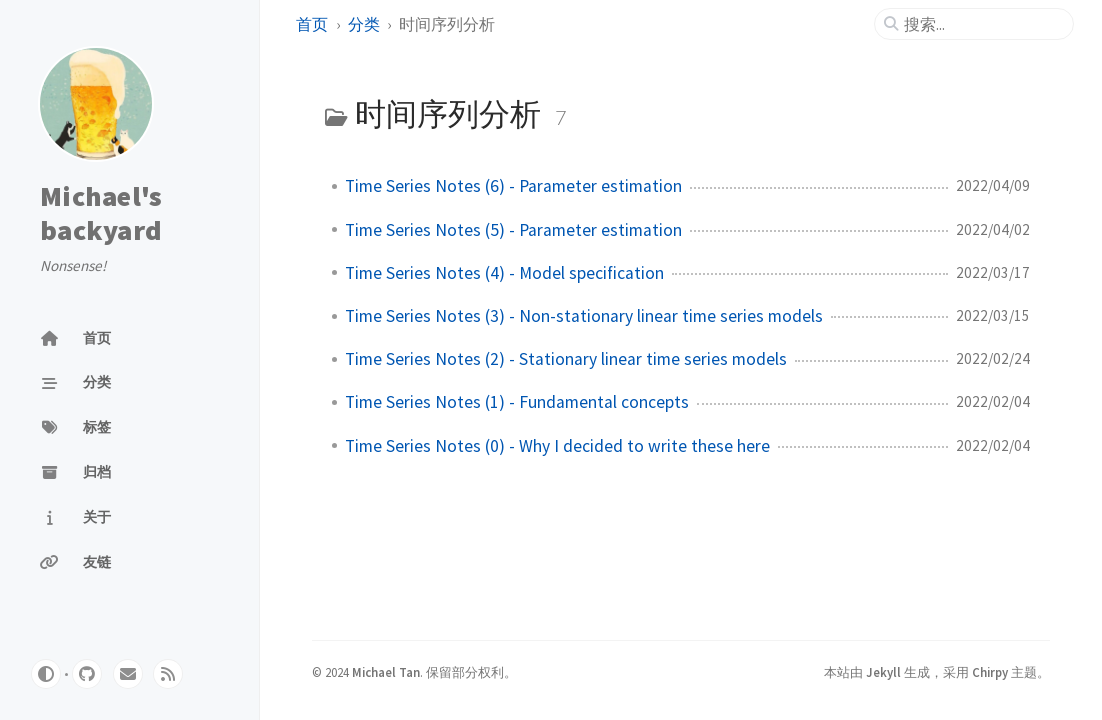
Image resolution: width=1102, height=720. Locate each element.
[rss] (168, 674)
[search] (982, 24)
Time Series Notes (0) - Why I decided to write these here (557, 446)
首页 (312, 24)
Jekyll (883, 672)
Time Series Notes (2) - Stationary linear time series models (566, 359)
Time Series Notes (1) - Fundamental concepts (517, 402)
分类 (364, 24)
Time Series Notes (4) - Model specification (504, 273)
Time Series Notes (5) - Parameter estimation (513, 230)
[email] (128, 674)
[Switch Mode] (46, 674)
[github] (87, 674)
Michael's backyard (101, 213)
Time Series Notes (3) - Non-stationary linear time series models (584, 316)
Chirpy (990, 672)
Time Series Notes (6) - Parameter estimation (513, 186)
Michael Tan (386, 672)
